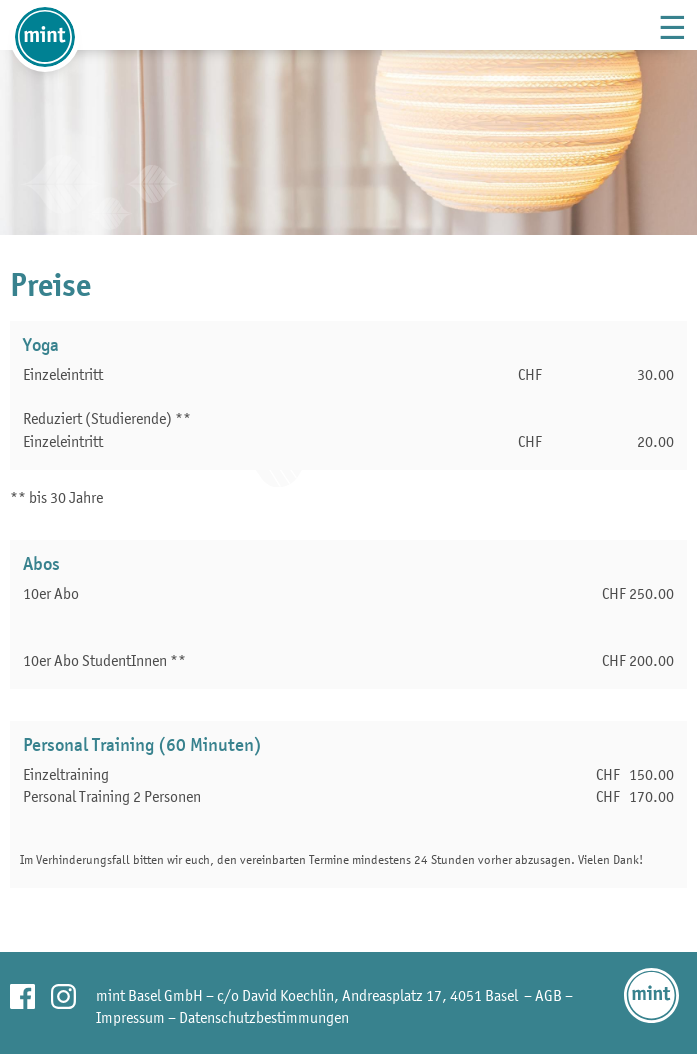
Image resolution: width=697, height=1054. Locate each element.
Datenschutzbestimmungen (264, 1017)
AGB (548, 995)
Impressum (130, 1017)
